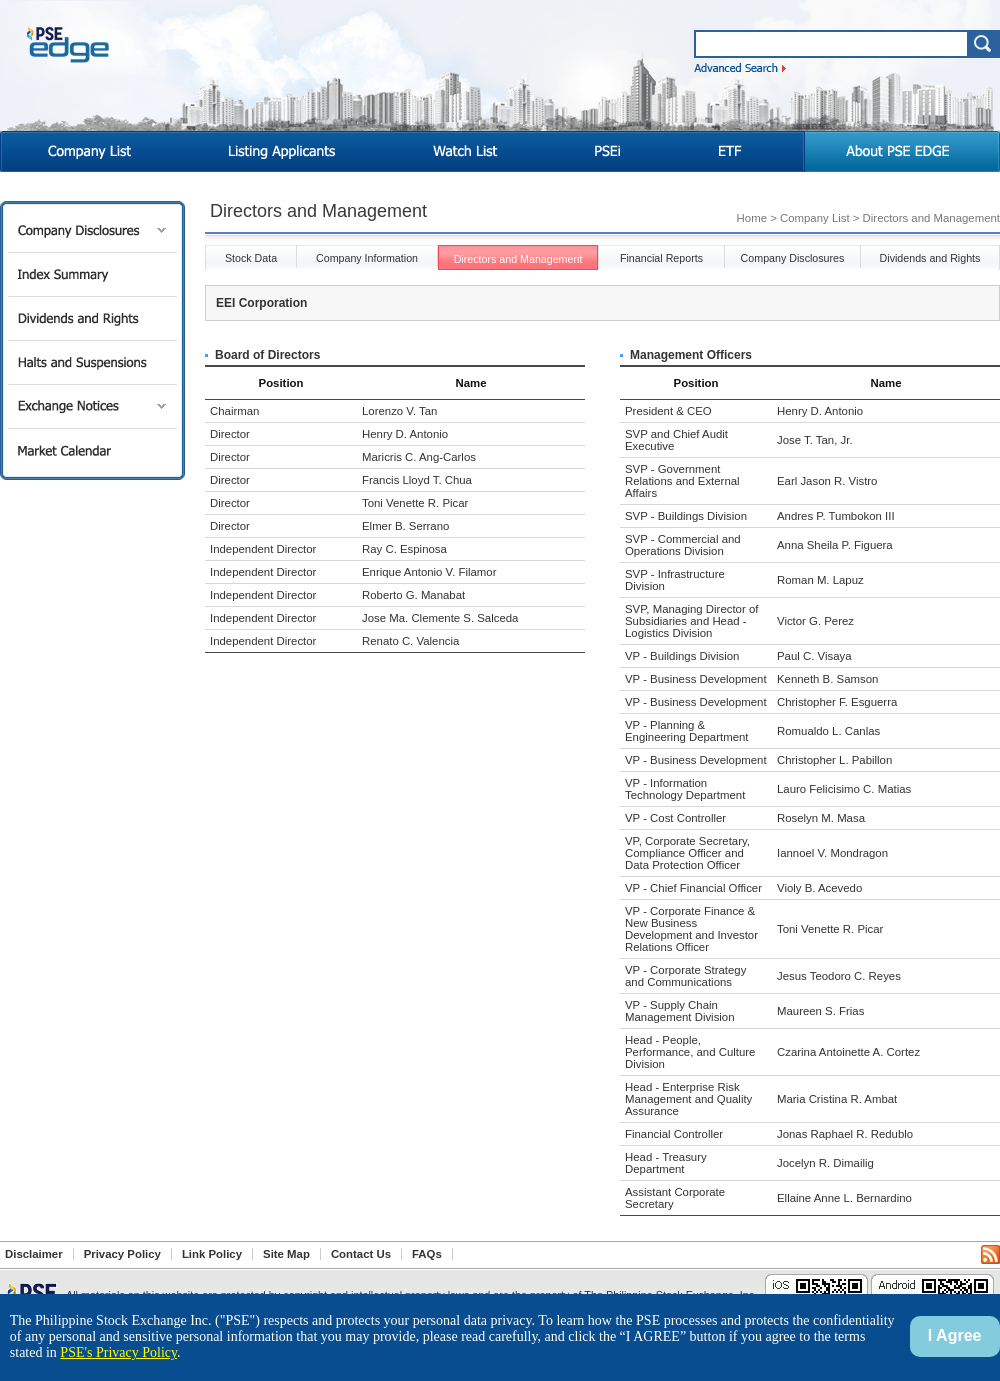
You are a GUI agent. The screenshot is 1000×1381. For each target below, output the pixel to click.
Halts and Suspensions (92, 362)
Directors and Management (518, 259)
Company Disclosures (92, 230)
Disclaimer (34, 1254)
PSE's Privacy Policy (118, 1352)
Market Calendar (92, 450)
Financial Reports (661, 258)
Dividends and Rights (92, 318)
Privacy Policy (122, 1254)
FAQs (427, 1254)
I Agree (955, 1335)
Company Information (367, 258)
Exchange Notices (92, 406)
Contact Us (361, 1254)
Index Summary (92, 274)
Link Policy (212, 1254)
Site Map (286, 1254)
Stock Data (251, 258)
